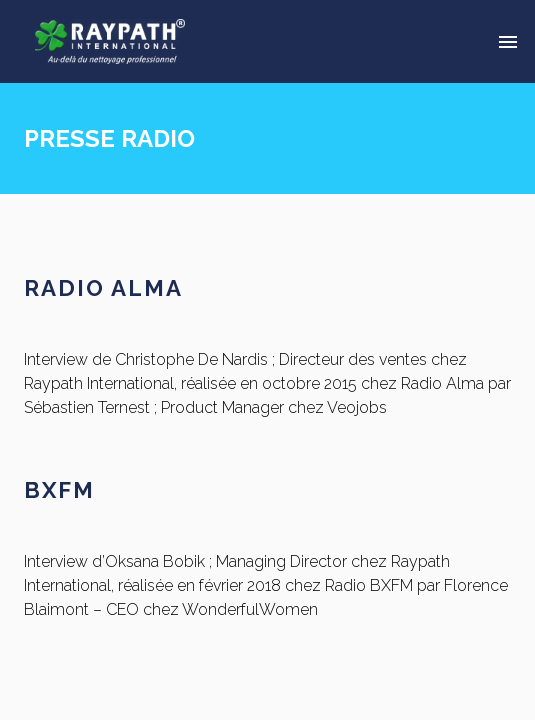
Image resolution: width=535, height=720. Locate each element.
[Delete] (508, 42)
